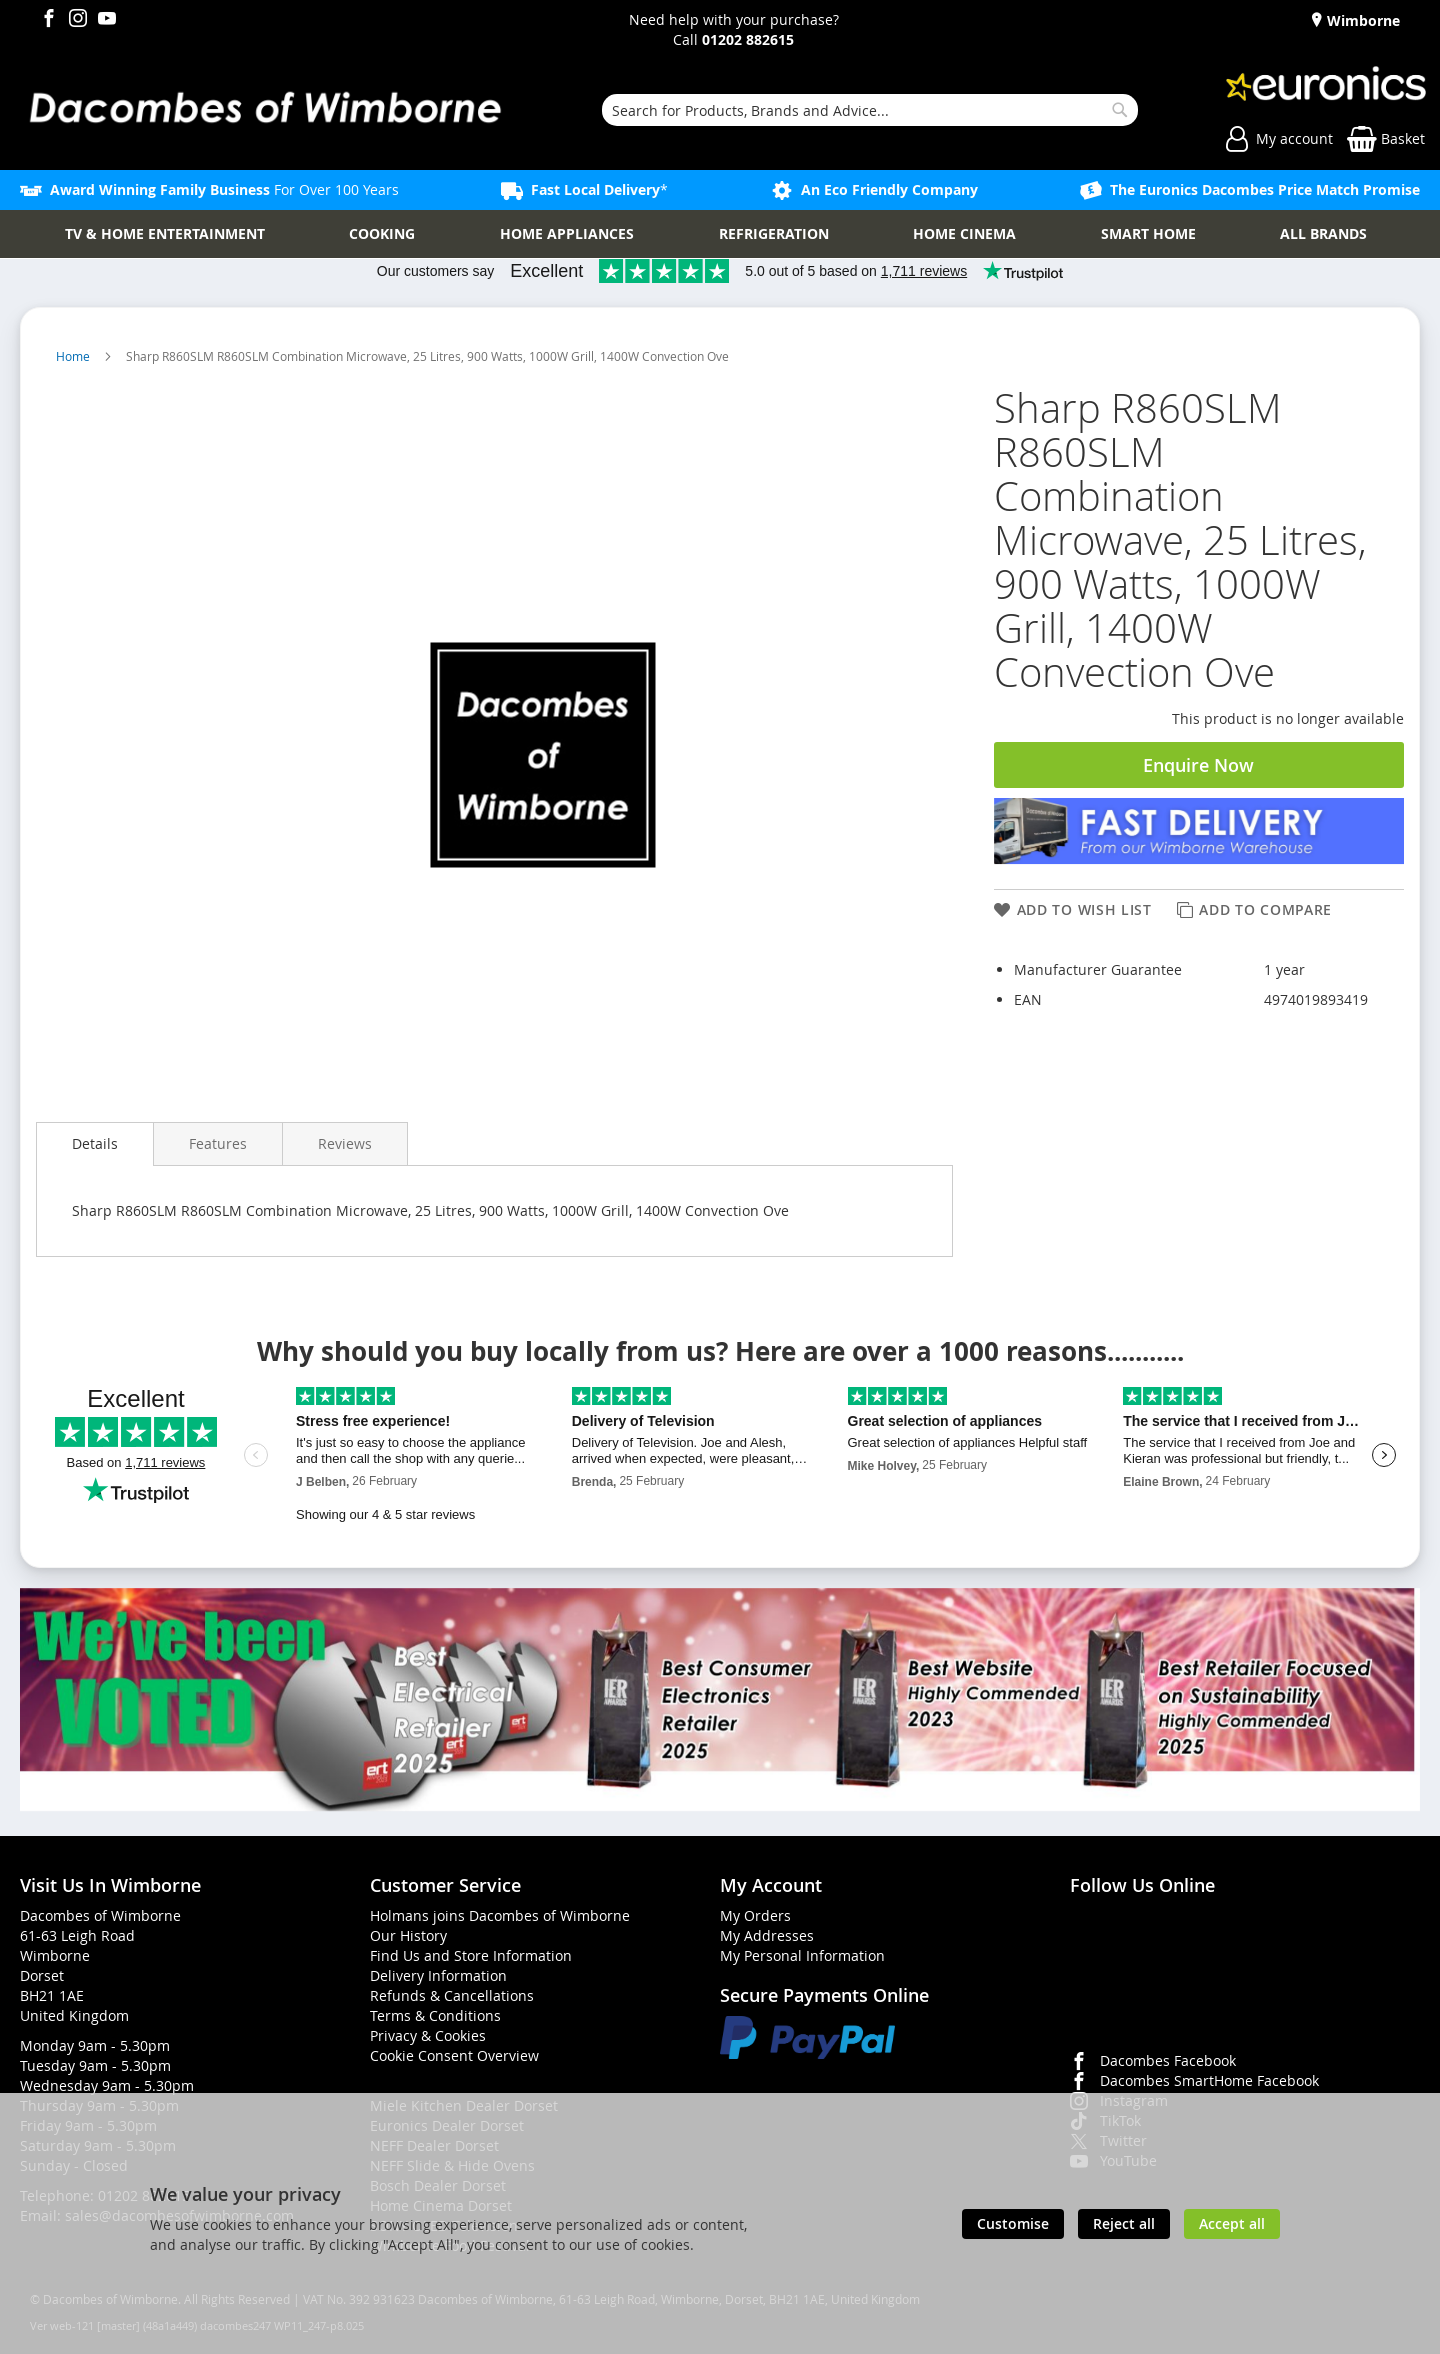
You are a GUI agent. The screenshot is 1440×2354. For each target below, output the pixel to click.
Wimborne (1361, 20)
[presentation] (95, 1144)
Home (74, 356)
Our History (408, 1935)
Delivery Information (438, 1975)
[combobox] (870, 110)
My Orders (755, 1915)
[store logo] (264, 110)
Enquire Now (1198, 765)
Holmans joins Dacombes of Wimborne (500, 1915)
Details (95, 1143)
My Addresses (767, 1935)
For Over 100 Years (224, 189)
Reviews (345, 1143)
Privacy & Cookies (428, 2035)
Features (218, 1143)
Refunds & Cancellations (452, 1995)
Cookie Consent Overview (454, 2055)
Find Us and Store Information (471, 1955)
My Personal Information (802, 1955)
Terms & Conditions (435, 2015)
